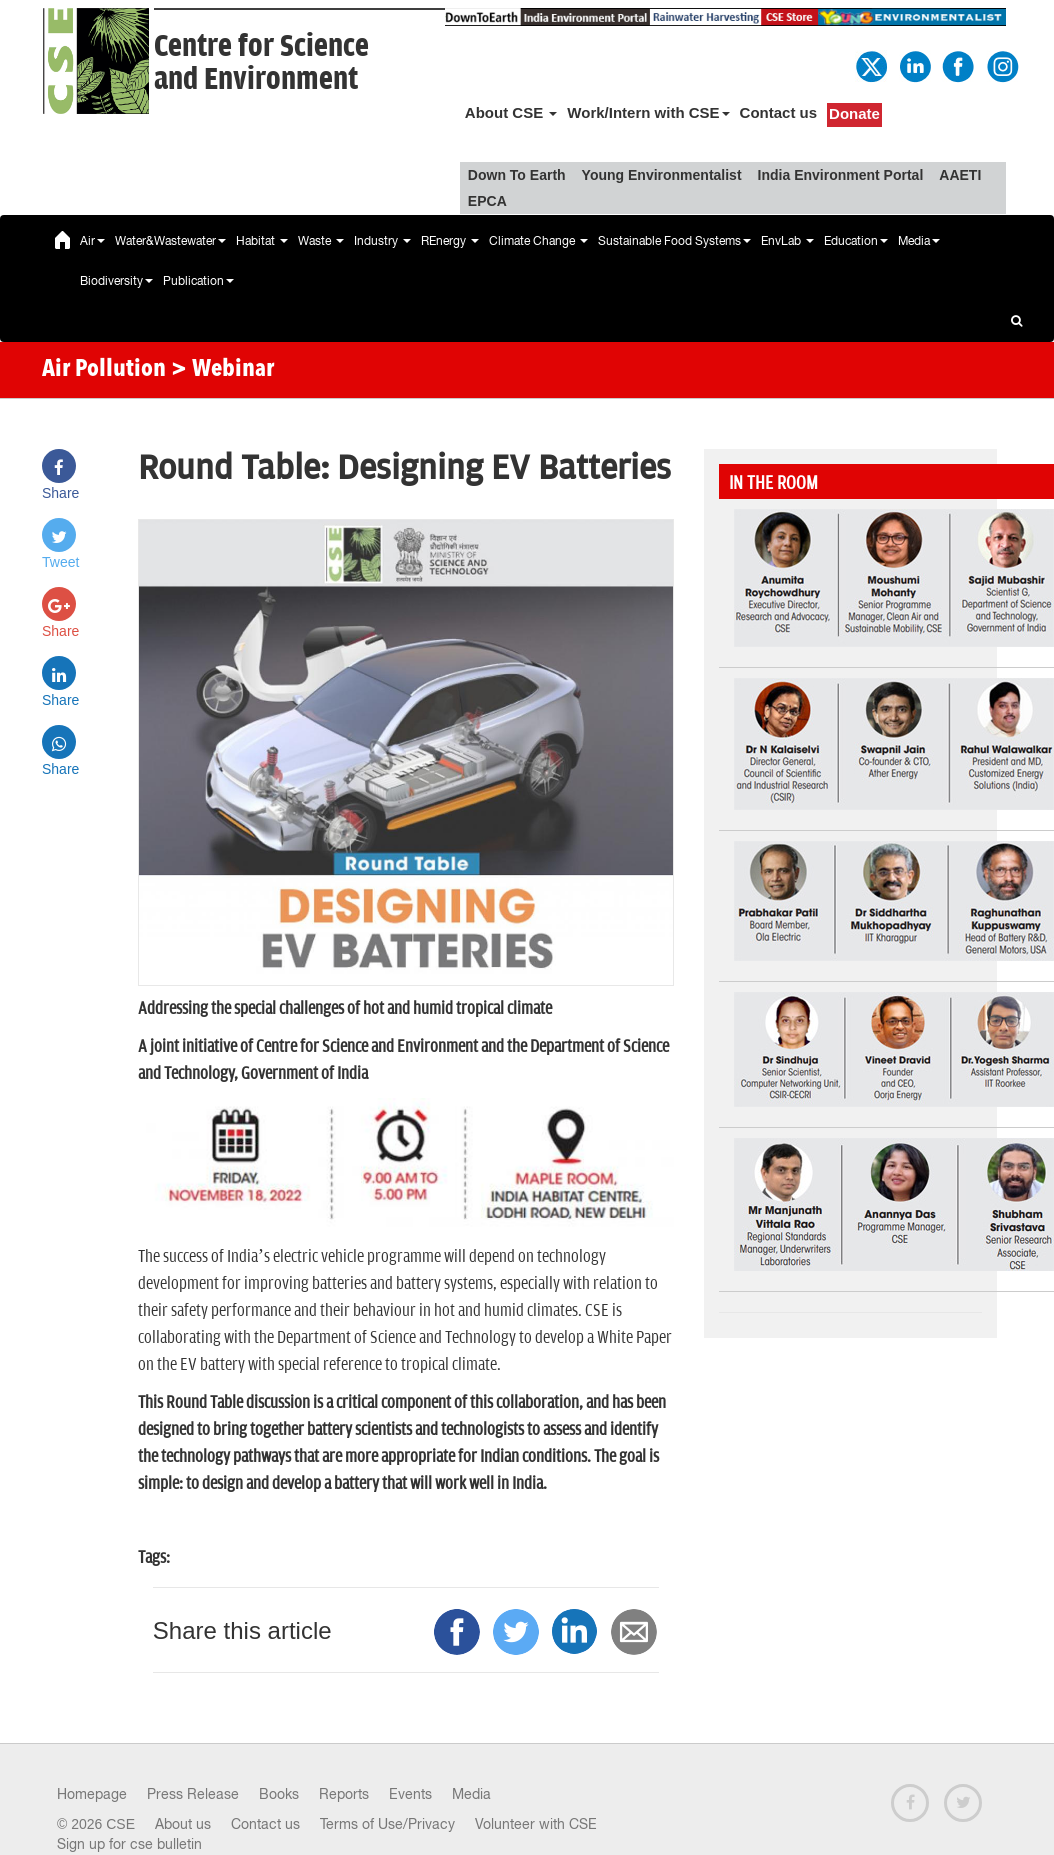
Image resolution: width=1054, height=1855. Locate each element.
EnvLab (787, 241)
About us (183, 1824)
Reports (344, 1794)
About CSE (511, 112)
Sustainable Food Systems (674, 241)
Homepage (92, 1794)
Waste (321, 241)
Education (856, 241)
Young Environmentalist (662, 175)
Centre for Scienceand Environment (261, 63)
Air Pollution (104, 370)
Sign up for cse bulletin (129, 1844)
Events (410, 1794)
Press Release (193, 1794)
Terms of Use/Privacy (387, 1824)
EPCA (487, 201)
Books (279, 1794)
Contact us (779, 112)
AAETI (960, 175)
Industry (382, 241)
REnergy (450, 241)
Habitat (262, 241)
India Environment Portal (841, 175)
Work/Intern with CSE (648, 112)
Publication (198, 281)
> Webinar (222, 370)
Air (92, 241)
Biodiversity (116, 281)
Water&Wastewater (170, 241)
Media (919, 241)
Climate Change (538, 241)
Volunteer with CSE (536, 1824)
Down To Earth (517, 175)
